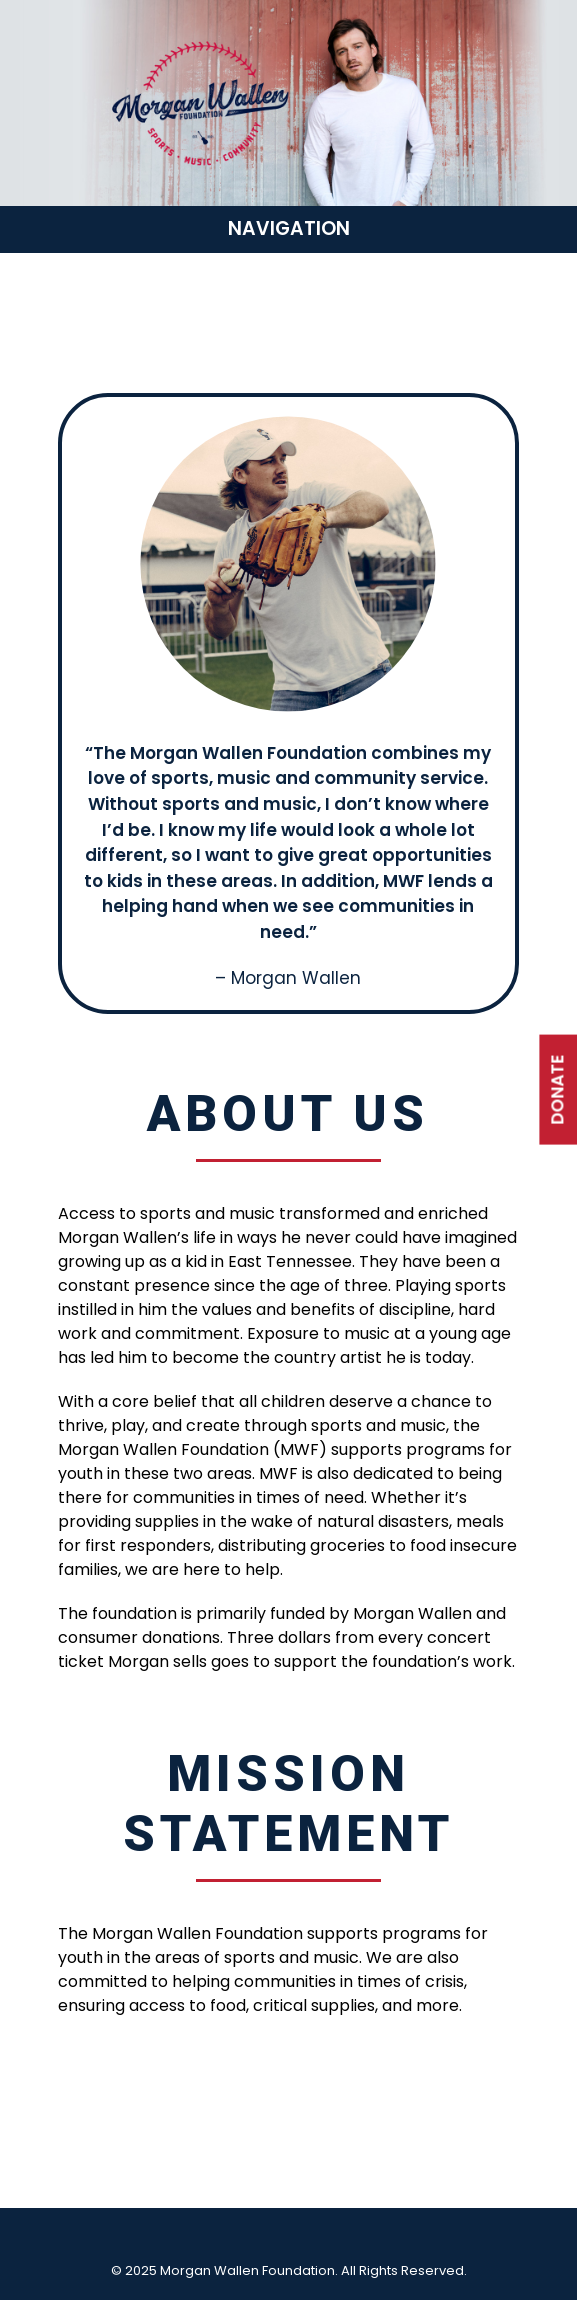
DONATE (557, 1090)
